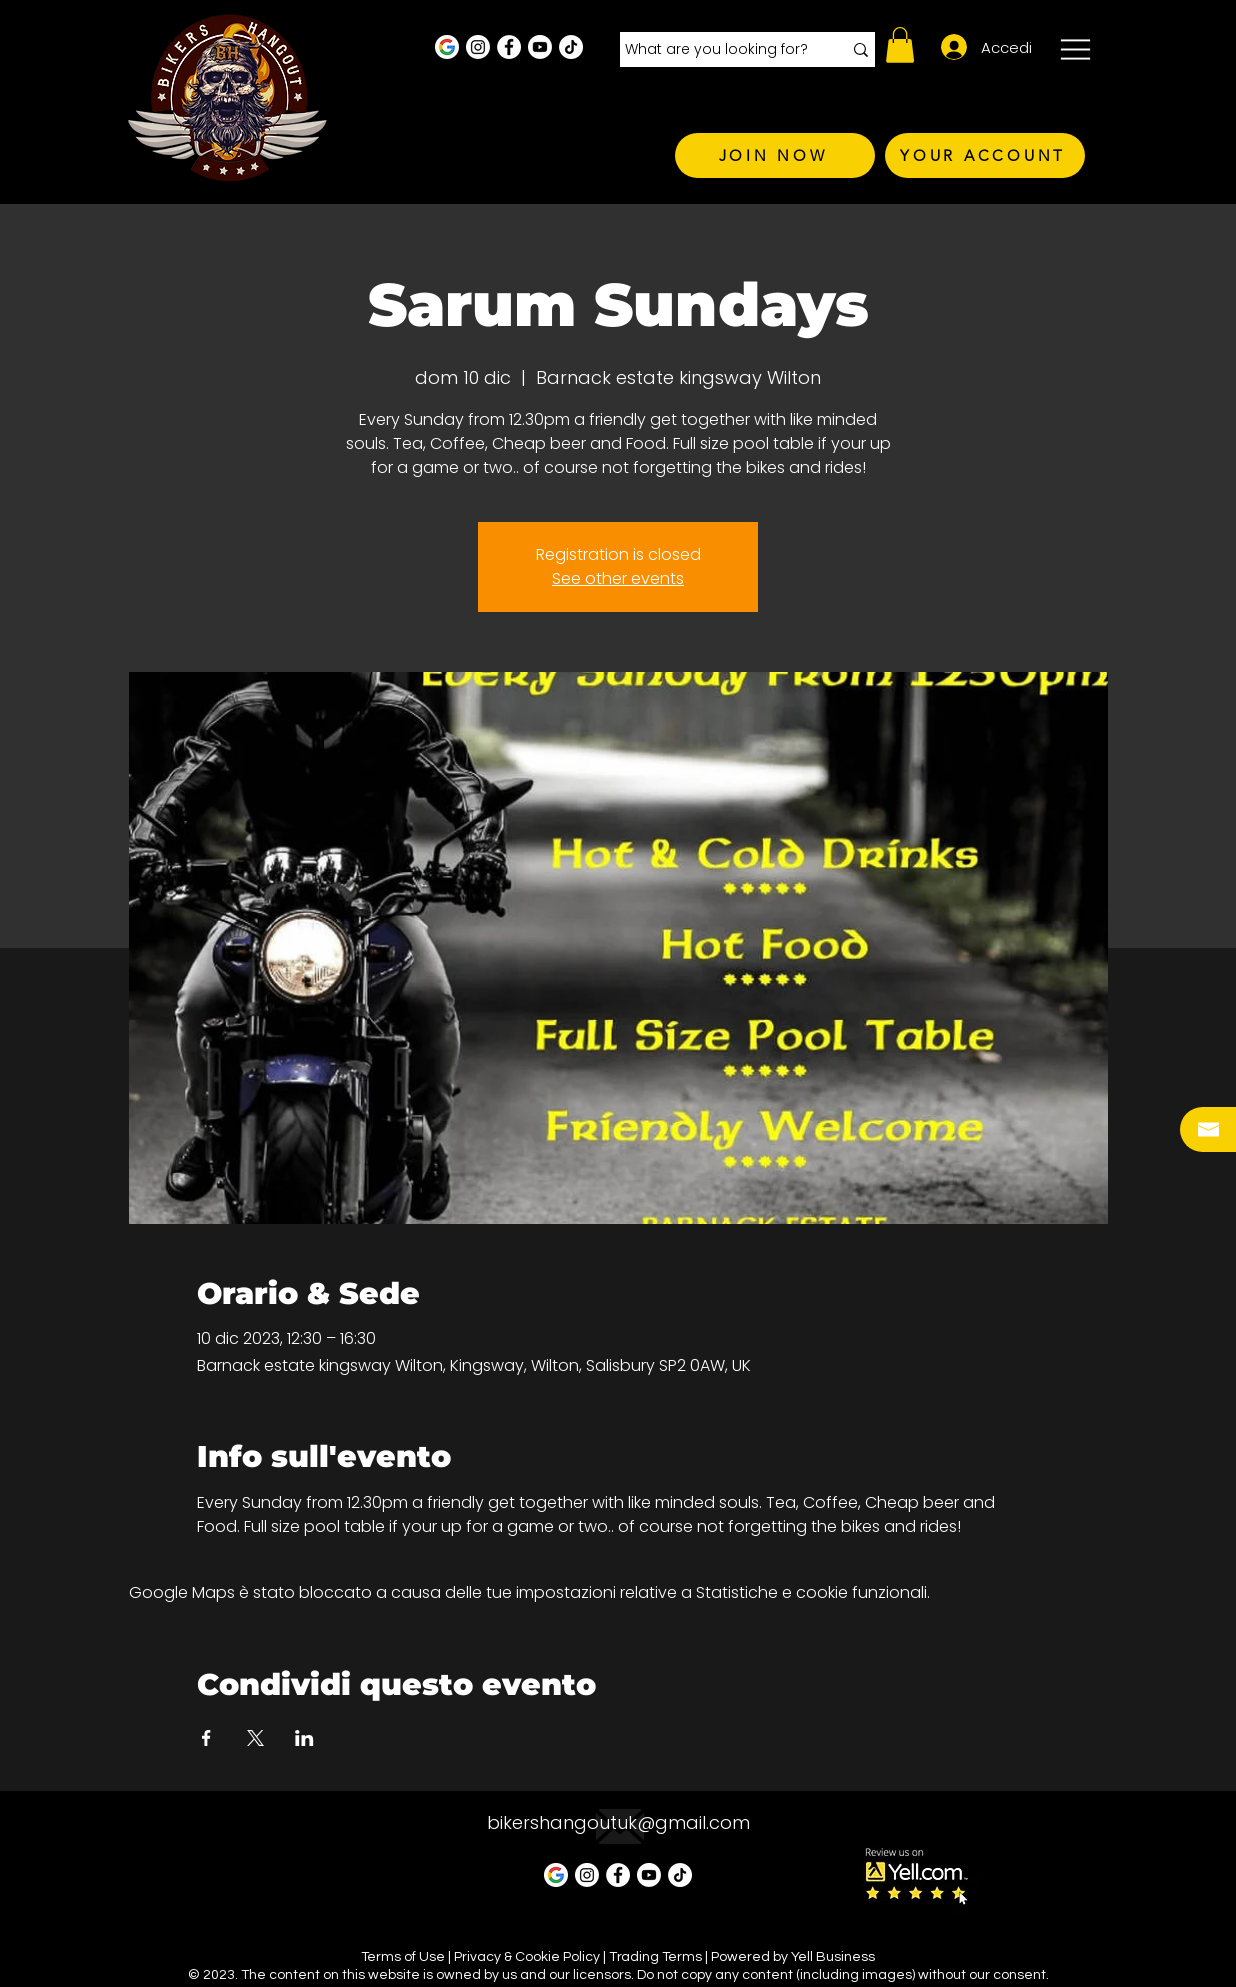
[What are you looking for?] (718, 50)
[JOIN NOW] (775, 155)
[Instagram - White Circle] (478, 47)
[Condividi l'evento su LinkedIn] (304, 1738)
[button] (900, 45)
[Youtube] (540, 47)
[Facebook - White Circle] (509, 47)
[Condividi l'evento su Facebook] (206, 1738)
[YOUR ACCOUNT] (985, 155)
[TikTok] (571, 47)
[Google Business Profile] (447, 47)
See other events (618, 578)
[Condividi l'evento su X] (255, 1738)
